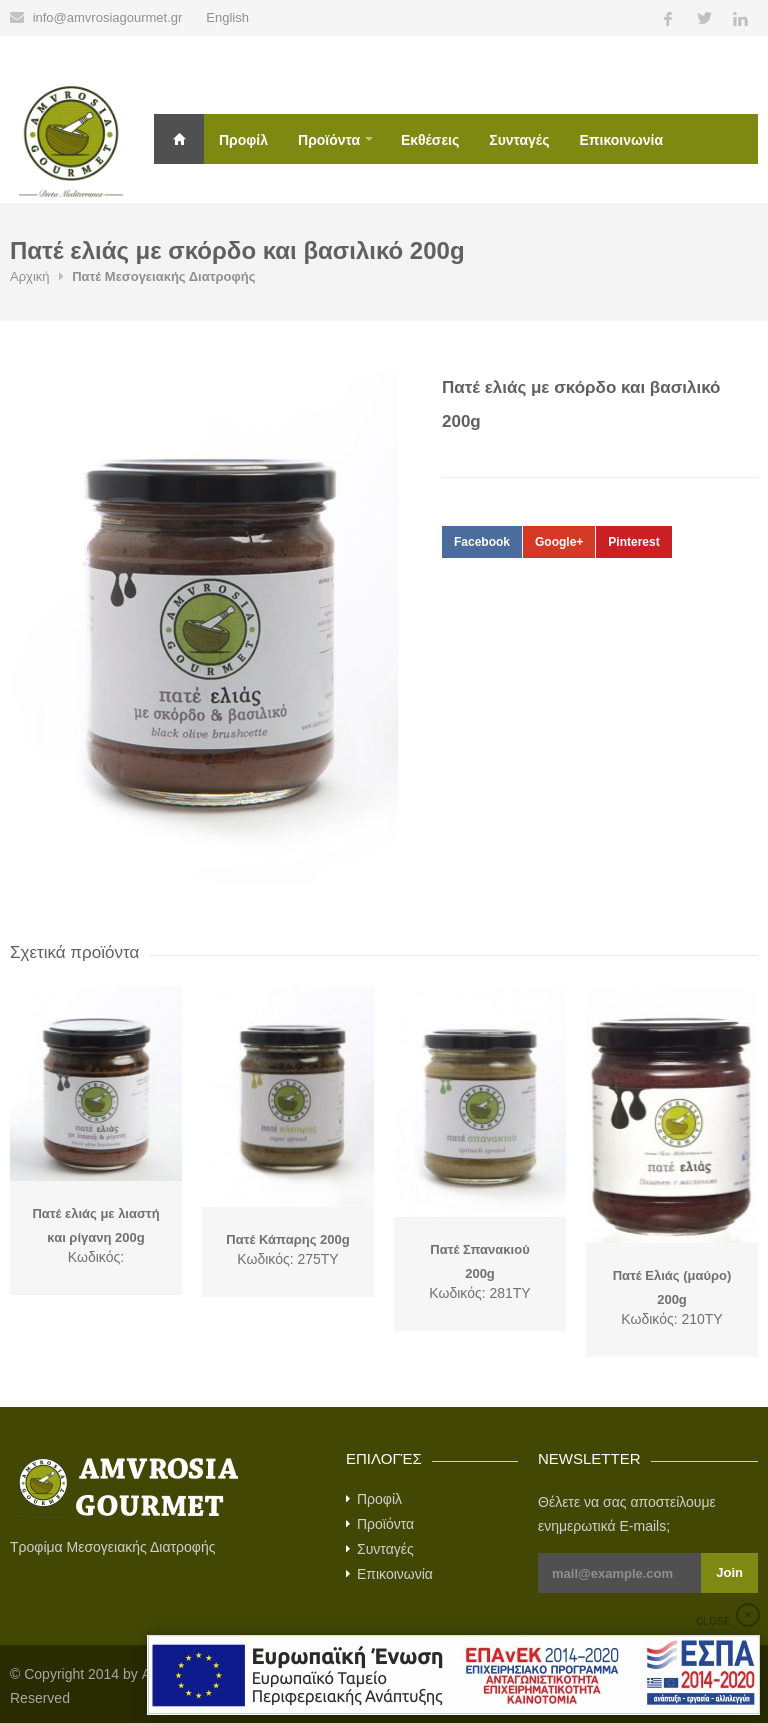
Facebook (482, 542)
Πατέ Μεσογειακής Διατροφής (163, 276)
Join (729, 1572)
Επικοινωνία (621, 140)
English (227, 17)
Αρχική (179, 139)
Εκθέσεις (430, 140)
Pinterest (633, 542)
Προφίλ (243, 140)
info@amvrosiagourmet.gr (108, 17)
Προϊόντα (329, 140)
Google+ (559, 542)
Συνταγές (519, 140)
